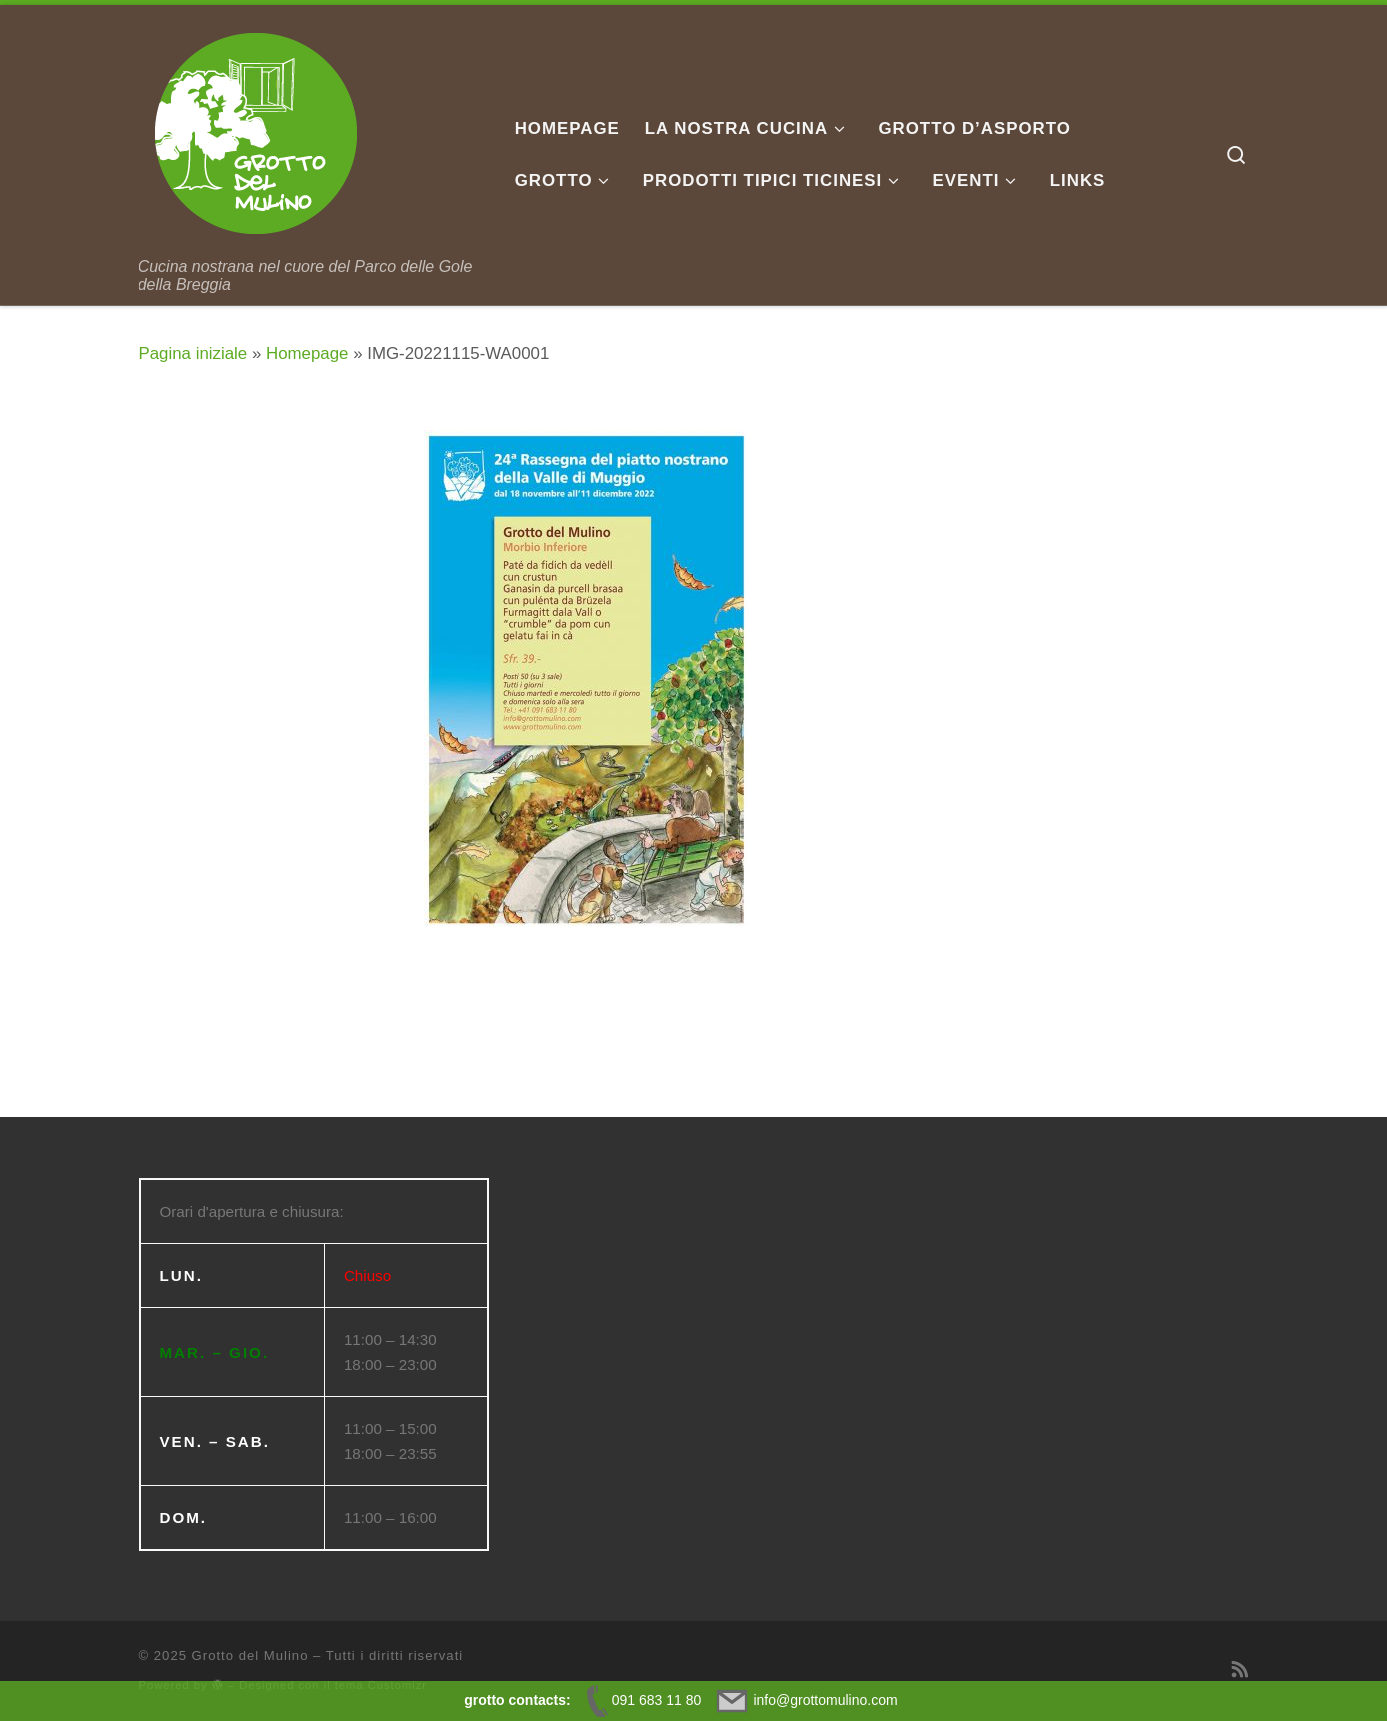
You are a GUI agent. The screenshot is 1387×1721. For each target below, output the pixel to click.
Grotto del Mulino (250, 1655)
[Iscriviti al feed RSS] (1240, 1670)
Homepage (307, 353)
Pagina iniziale (193, 353)
